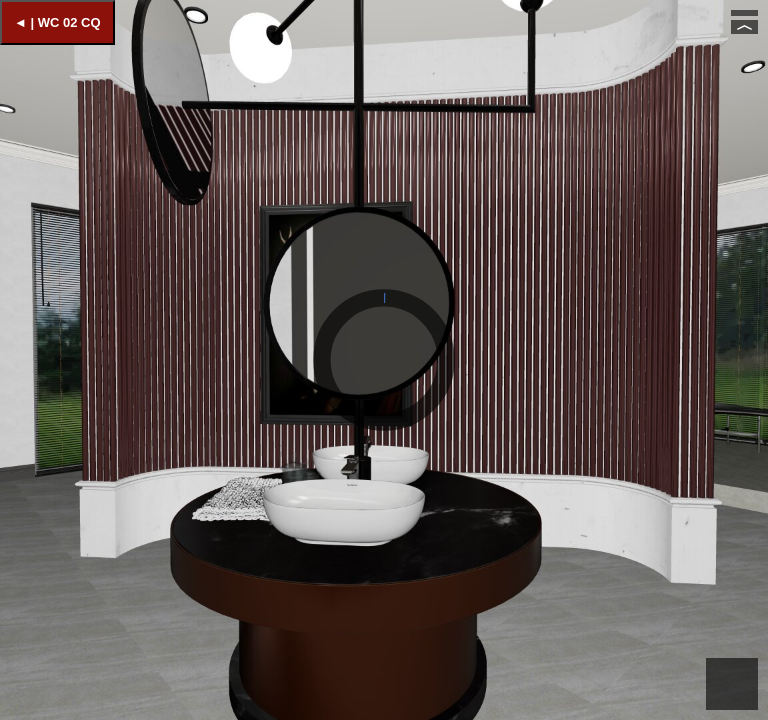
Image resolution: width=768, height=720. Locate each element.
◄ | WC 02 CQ (57, 22)
